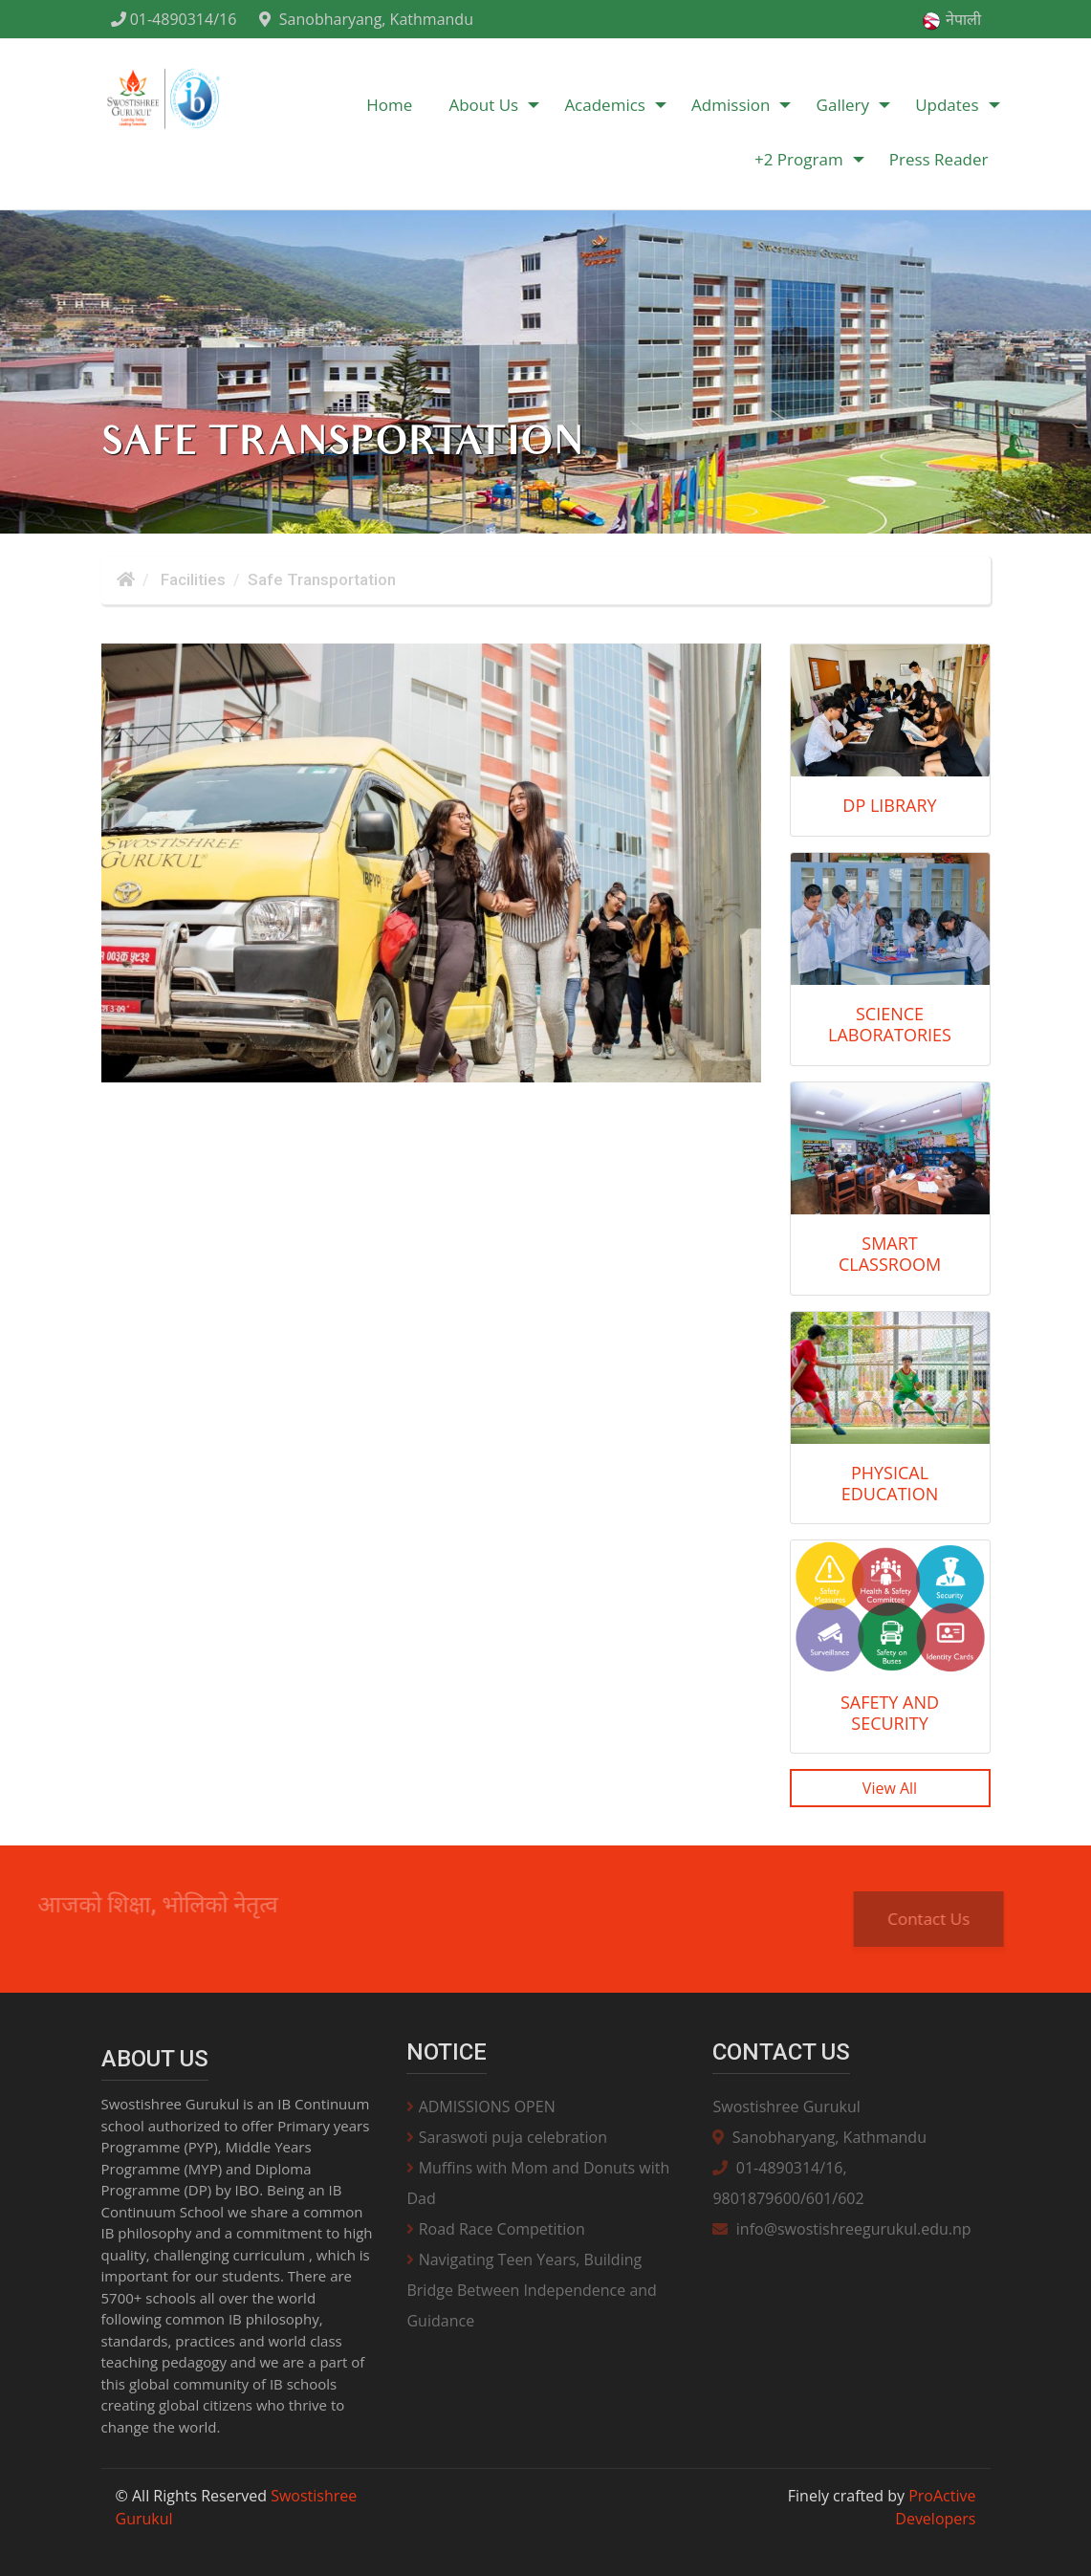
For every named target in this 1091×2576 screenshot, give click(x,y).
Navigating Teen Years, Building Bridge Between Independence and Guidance (531, 2290)
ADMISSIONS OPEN (480, 2106)
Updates (946, 105)
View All (889, 1788)
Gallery (843, 105)
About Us (483, 105)
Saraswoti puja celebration (506, 2137)
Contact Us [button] (945, 1919)
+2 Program (798, 159)
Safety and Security (889, 1713)
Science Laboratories (889, 1024)
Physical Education (889, 1483)
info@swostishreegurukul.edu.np (841, 2228)
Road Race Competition (495, 2228)
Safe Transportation (322, 579)
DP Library (889, 805)
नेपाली (951, 20)
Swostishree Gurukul (786, 2106)
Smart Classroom (890, 1254)
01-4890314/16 (174, 19)
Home (389, 105)
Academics (604, 105)
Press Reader (939, 159)
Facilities (191, 579)
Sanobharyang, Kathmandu (365, 19)
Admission (730, 105)
